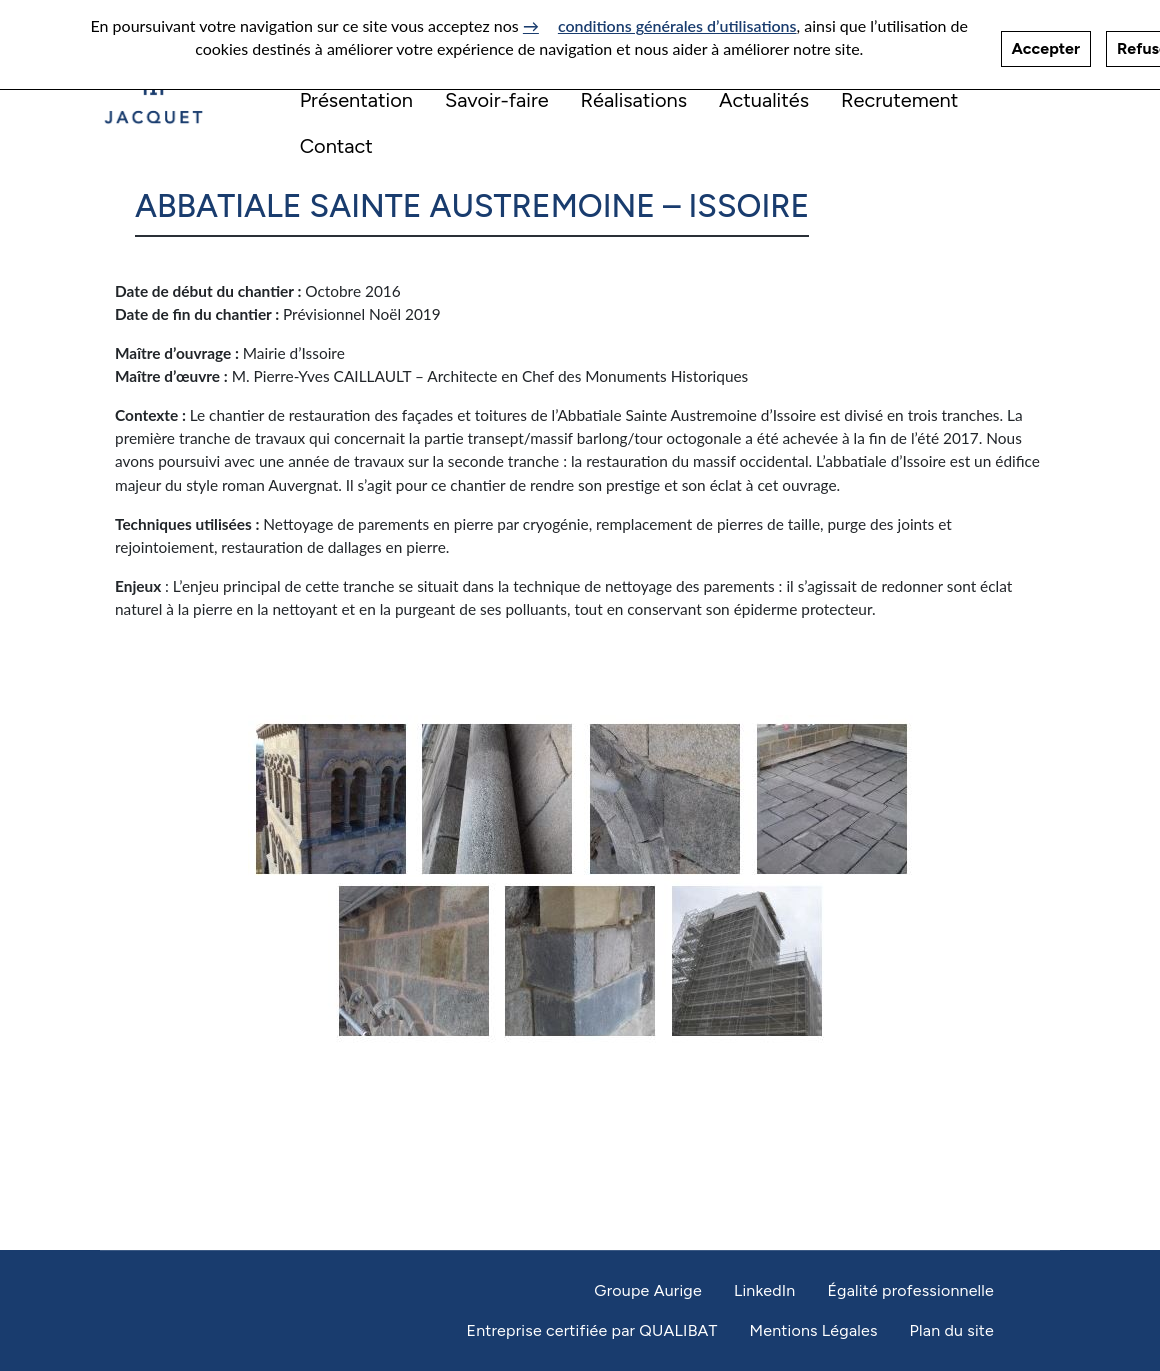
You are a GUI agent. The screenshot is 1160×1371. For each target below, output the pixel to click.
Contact (336, 146)
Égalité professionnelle (910, 1290)
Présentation (356, 100)
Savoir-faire (497, 100)
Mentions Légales (813, 1330)
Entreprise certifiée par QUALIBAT (591, 1330)
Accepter (1046, 41)
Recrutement (899, 100)
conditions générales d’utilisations (677, 18)
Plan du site (952, 1330)
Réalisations (634, 100)
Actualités (764, 100)
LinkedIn (765, 1290)
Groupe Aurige (648, 1290)
